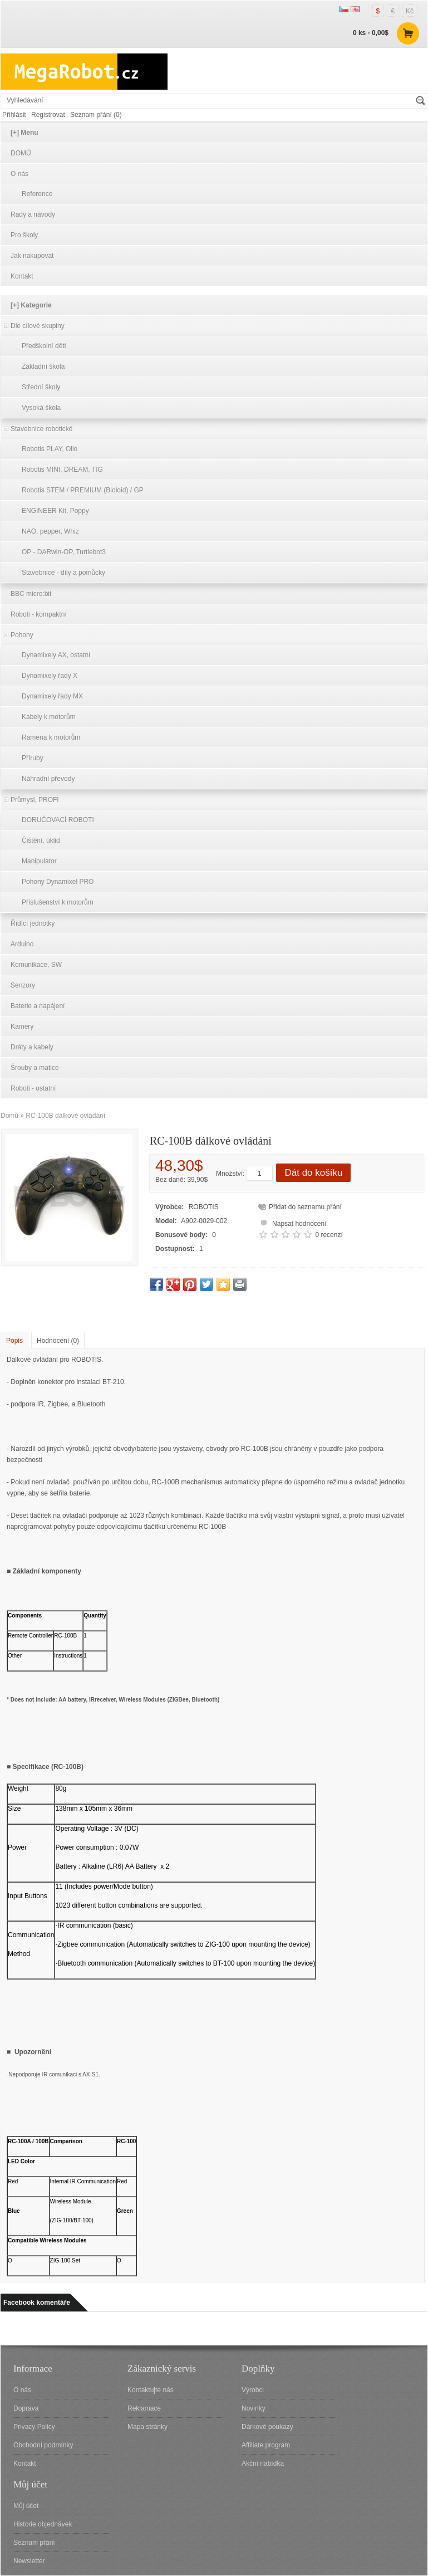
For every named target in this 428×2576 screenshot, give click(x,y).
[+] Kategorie (31, 305)
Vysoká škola (41, 408)
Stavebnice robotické (41, 429)
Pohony (22, 635)
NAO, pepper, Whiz (50, 531)
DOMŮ (21, 153)
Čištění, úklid (41, 840)
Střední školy (41, 387)
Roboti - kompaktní (39, 614)
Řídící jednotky (33, 923)
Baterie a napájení (38, 1006)
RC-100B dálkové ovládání (65, 1116)
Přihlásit (14, 115)
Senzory (23, 985)
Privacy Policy (34, 2427)
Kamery (22, 1026)
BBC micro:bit (31, 594)
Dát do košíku (313, 1172)
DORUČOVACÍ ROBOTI (58, 820)
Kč (410, 11)
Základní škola (43, 366)
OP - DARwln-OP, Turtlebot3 (64, 552)
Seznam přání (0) (96, 115)
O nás (19, 174)
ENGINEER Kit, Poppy (55, 511)
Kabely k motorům (49, 717)
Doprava (25, 2408)
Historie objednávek (42, 2524)
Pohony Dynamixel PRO (58, 882)
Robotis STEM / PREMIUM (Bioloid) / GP (83, 490)
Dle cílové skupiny (38, 326)
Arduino (22, 944)
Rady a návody (33, 214)
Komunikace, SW (36, 965)
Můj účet (25, 2506)
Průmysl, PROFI (35, 800)
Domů (9, 1116)
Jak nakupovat (32, 256)
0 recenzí (328, 1235)
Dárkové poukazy (267, 2427)
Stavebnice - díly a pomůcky (63, 572)
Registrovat (48, 115)
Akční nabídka (263, 2463)
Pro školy (24, 235)
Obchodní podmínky (43, 2445)
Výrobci (253, 2390)
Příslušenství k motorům (58, 902)
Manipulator (39, 861)
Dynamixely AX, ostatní (56, 655)
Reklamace (144, 2408)
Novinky (253, 2408)
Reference (37, 194)
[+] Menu (24, 132)
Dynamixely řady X (49, 676)
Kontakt (22, 276)
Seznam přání (34, 2542)
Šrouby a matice (35, 1068)
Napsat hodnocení (292, 1222)
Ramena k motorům (51, 737)
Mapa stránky (147, 2427)
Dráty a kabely (32, 1047)
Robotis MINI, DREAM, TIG (62, 469)
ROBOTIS (204, 1207)
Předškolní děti (44, 346)
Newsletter (29, 2561)
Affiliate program (266, 2445)
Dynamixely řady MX (52, 696)
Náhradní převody (48, 779)
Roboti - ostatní (33, 1088)
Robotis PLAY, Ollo (49, 449)
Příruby (32, 758)
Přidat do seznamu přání (305, 1207)
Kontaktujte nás (150, 2390)
